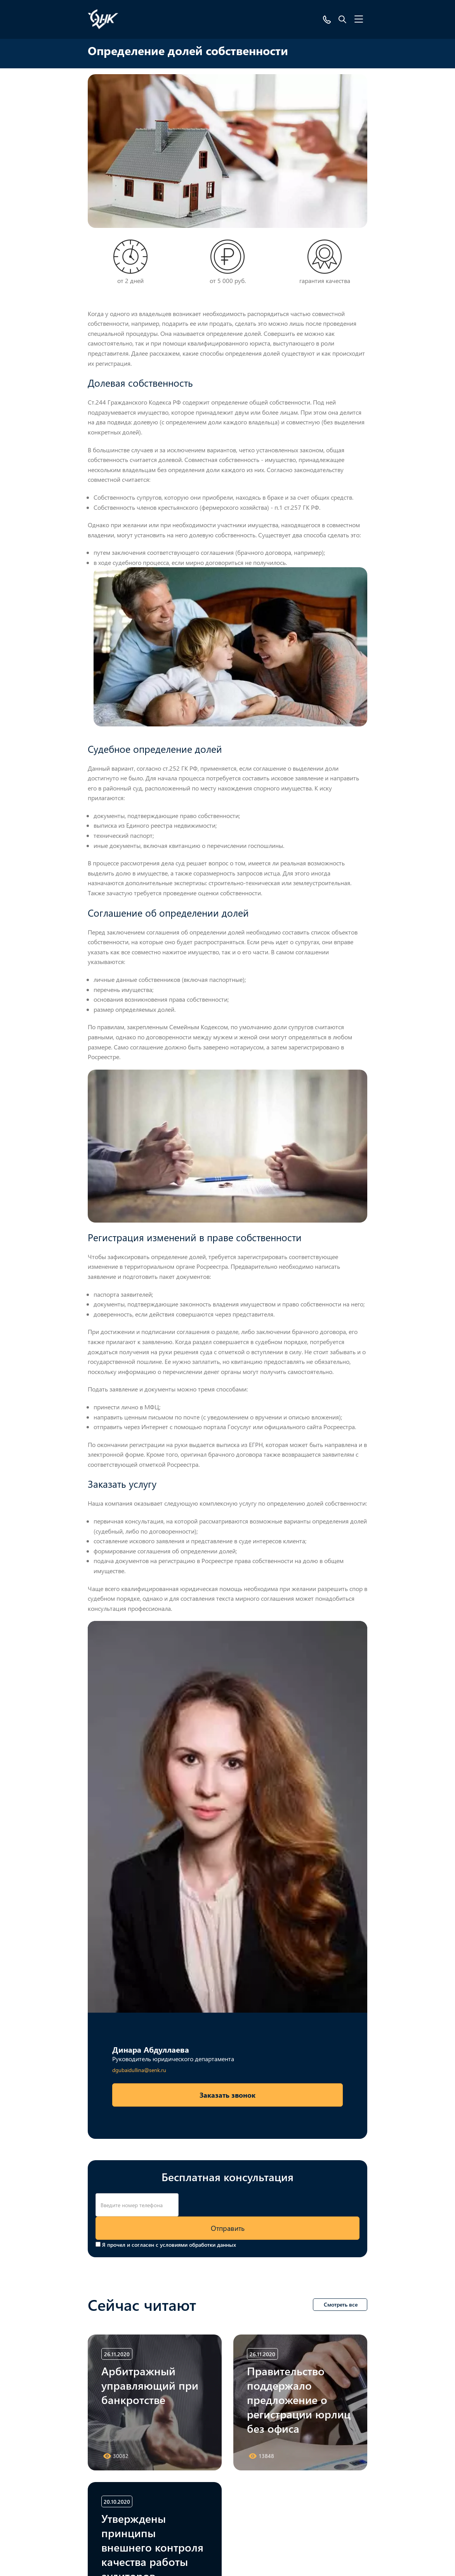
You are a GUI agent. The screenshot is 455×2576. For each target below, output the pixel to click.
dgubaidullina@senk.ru (139, 2070)
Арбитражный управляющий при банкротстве (149, 2385)
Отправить (228, 2228)
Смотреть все (341, 2304)
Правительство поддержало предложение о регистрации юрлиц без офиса (299, 2399)
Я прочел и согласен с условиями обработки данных (169, 2244)
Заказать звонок (227, 2095)
